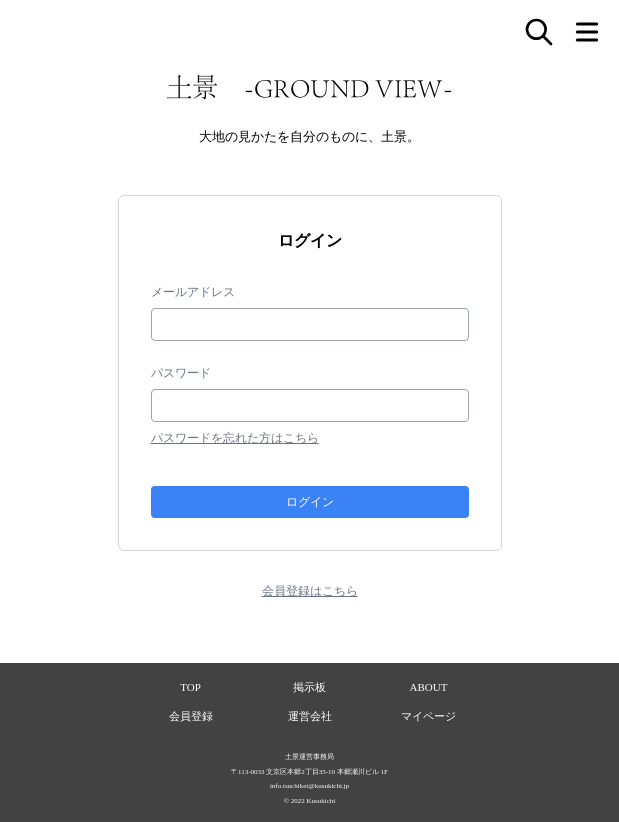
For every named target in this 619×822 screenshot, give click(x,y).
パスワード (181, 373)
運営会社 (310, 716)
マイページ (428, 716)
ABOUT (429, 687)
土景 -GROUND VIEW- (309, 87)
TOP (190, 687)
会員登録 (191, 716)
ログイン (310, 501)
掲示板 (309, 687)
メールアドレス (193, 292)
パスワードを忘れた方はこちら (235, 438)
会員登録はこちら (310, 591)
